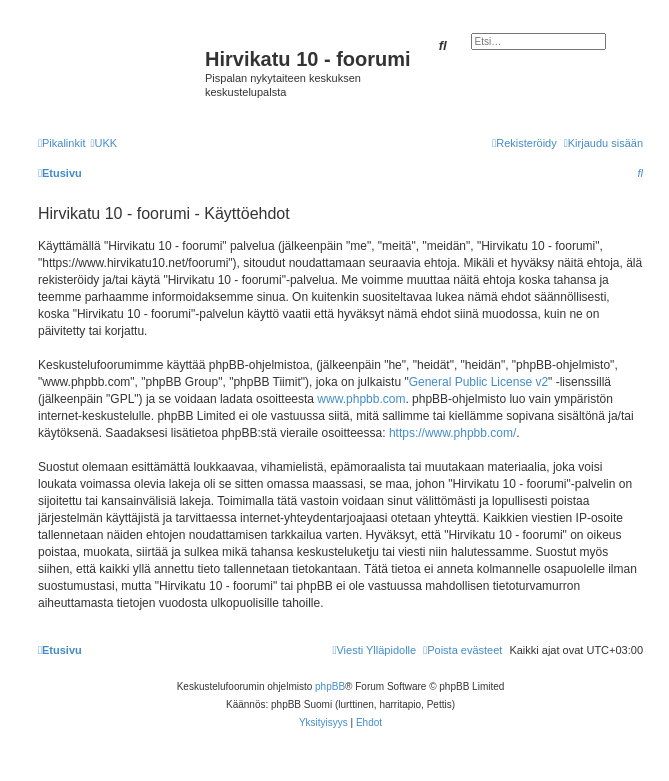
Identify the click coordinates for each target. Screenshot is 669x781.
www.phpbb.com (361, 399)
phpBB (330, 686)
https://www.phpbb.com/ (452, 433)
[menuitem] (103, 143)
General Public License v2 (478, 382)
